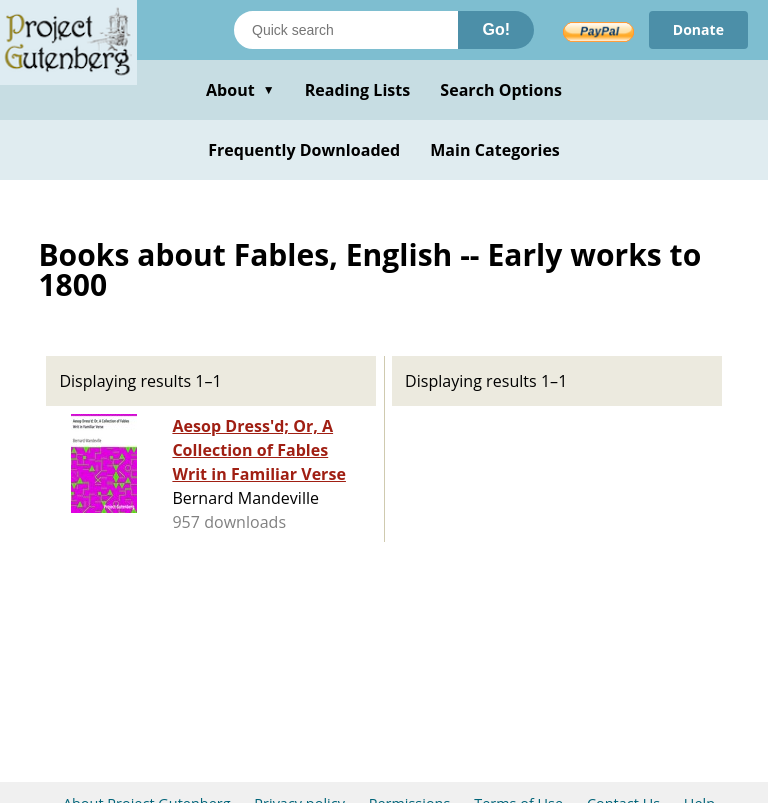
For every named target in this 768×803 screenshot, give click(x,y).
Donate (698, 29)
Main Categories (495, 150)
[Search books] (346, 30)
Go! (496, 29)
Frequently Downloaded (304, 150)
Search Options (501, 90)
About (240, 90)
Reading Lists (358, 90)
